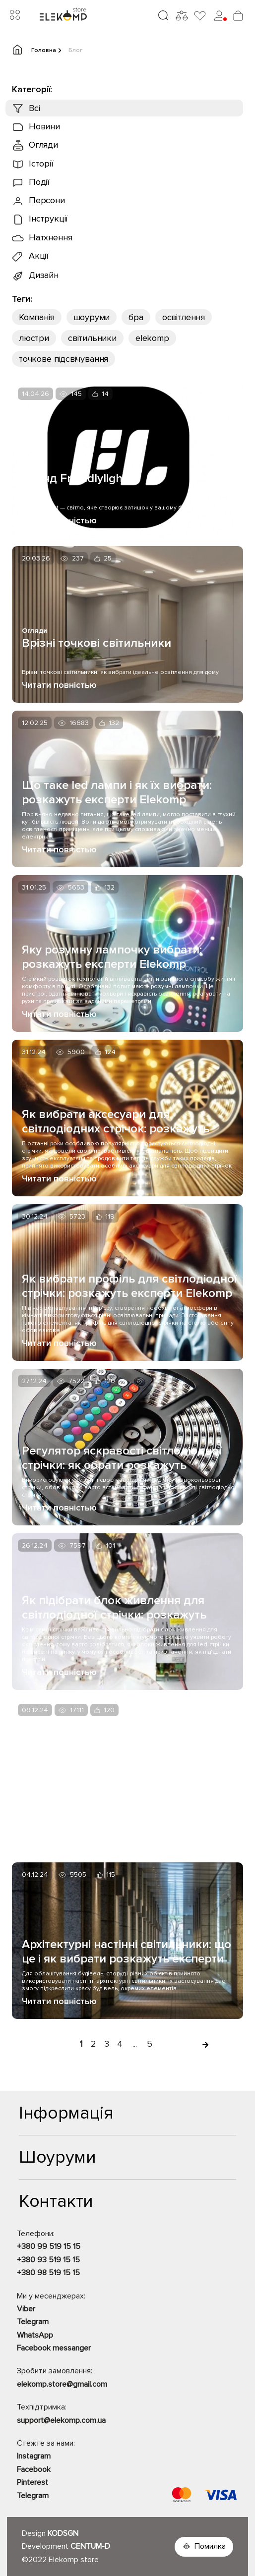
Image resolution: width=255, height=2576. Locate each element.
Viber (26, 2309)
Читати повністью (59, 520)
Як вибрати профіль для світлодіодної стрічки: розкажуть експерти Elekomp (129, 1286)
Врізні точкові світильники (96, 643)
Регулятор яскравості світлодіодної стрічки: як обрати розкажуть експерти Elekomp (122, 1458)
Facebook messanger (54, 2348)
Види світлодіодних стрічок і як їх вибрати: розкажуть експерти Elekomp (115, 1787)
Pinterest (32, 2482)
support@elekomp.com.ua (61, 2420)
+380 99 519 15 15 (48, 2246)
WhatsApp (35, 2335)
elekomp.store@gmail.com (62, 2384)
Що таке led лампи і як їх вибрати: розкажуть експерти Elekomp (117, 792)
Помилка (210, 2546)
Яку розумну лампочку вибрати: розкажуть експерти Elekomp (112, 957)
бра (135, 317)
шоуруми (91, 317)
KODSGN (63, 2533)
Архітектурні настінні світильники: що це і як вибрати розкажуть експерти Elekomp (126, 1951)
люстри (34, 338)
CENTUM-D (90, 2546)
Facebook (34, 2469)
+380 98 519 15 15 (48, 2273)
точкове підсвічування (63, 358)
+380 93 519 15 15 (48, 2260)
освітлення (183, 317)
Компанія (37, 317)
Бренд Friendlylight (74, 478)
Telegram (33, 2322)
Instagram (34, 2456)
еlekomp (152, 338)
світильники (92, 338)
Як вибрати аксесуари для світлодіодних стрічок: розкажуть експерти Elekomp (115, 1121)
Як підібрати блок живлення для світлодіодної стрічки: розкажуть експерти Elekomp (114, 1607)
